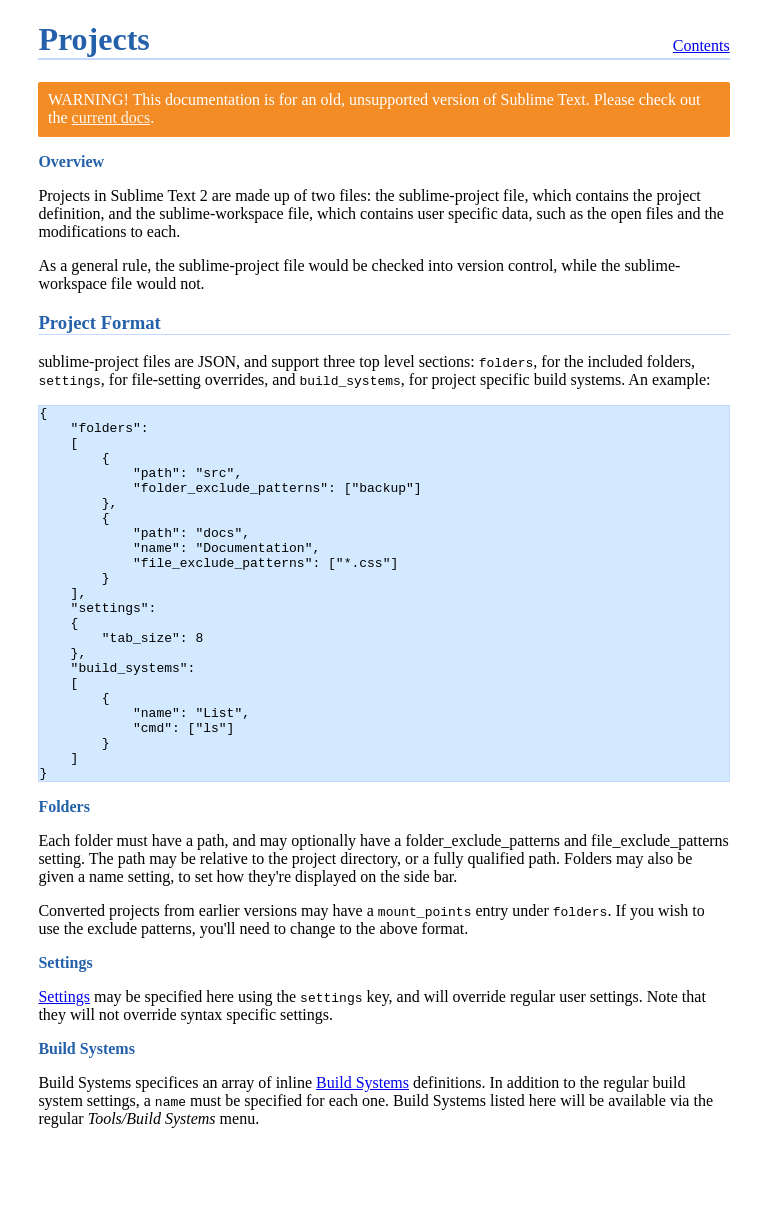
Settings (64, 1071)
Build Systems (362, 1157)
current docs (111, 117)
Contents (701, 45)
